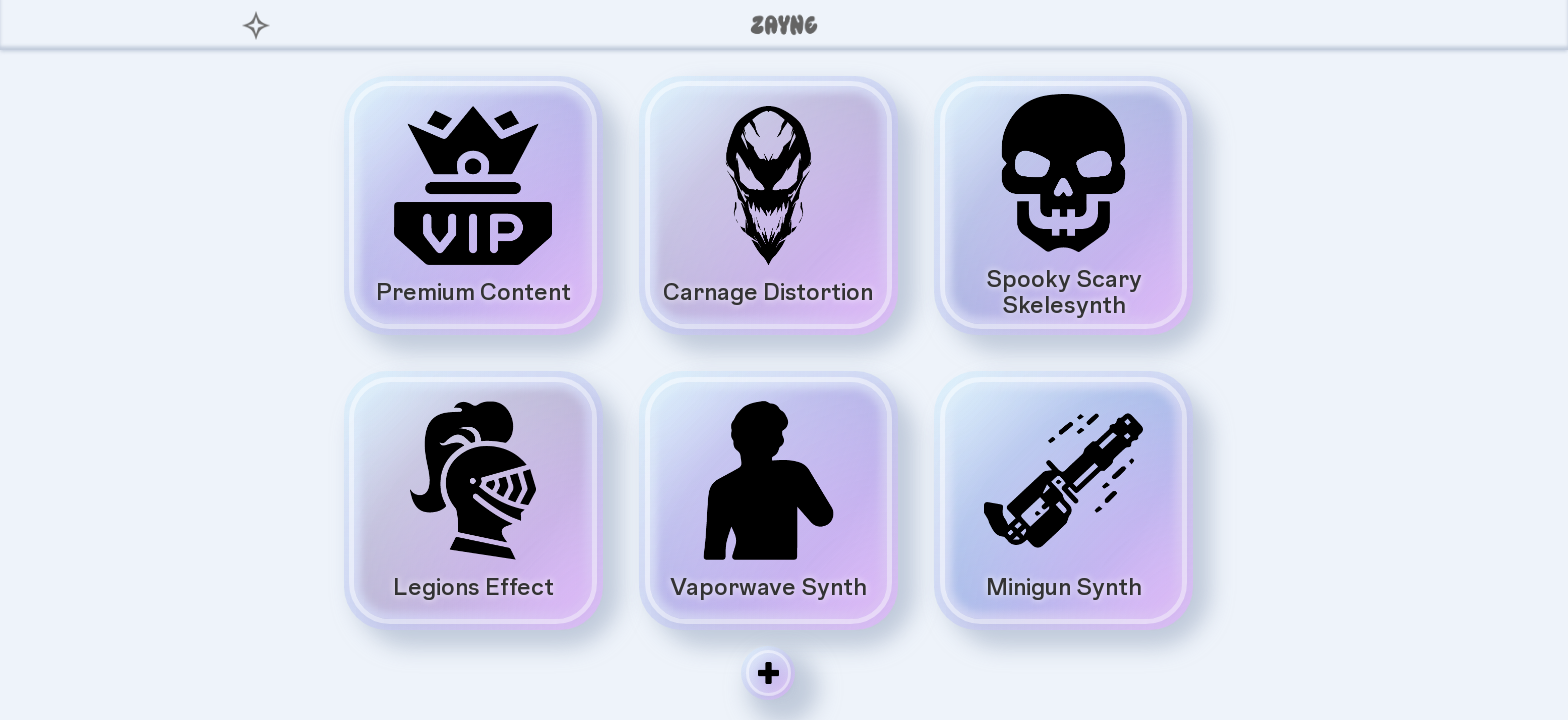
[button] (1311, 25)
